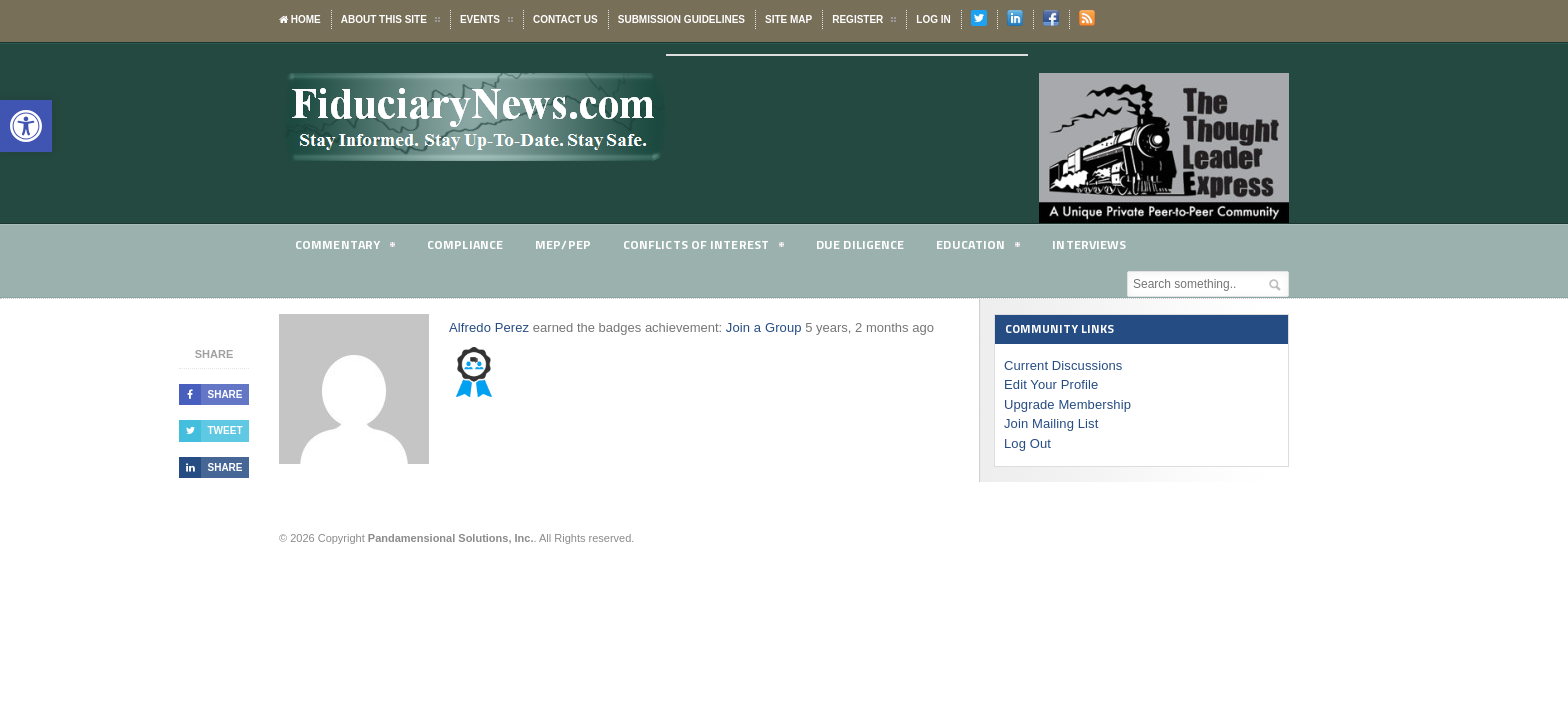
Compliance (468, 244)
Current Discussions (1062, 365)
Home (300, 19)
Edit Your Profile (1050, 384)
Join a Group (761, 327)
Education (990, 247)
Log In (933, 19)
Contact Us (565, 19)
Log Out (1027, 443)
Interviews (1103, 244)
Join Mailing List (1050, 423)
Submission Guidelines (681, 19)
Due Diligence (870, 244)
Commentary (346, 247)
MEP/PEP (567, 244)
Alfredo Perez (488, 327)
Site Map (788, 19)
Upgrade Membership (1066, 404)
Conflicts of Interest (710, 247)
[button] (26, 126)
